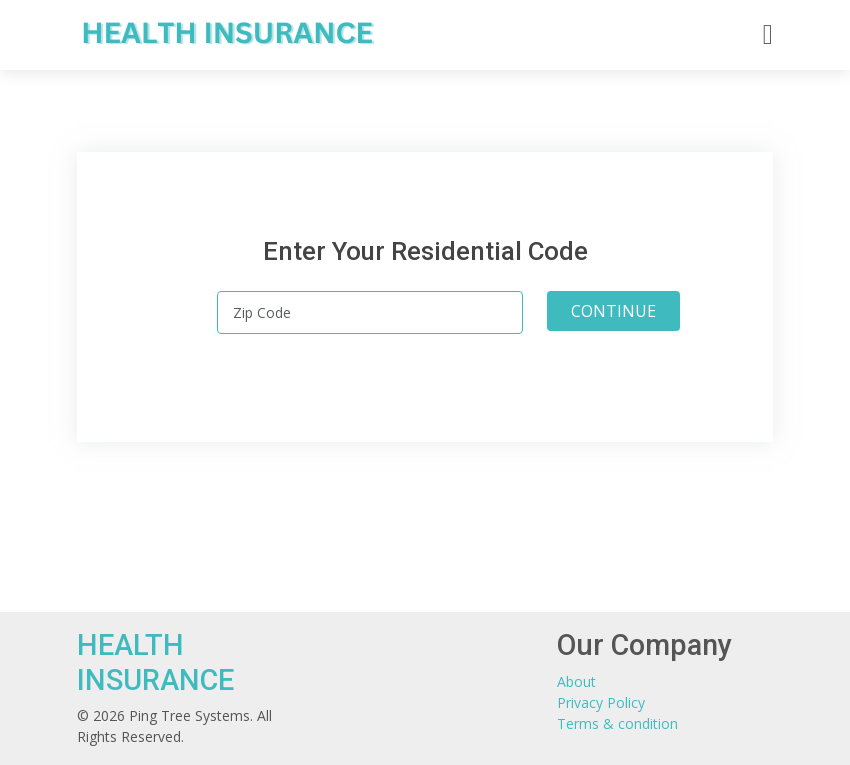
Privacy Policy (601, 702)
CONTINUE (613, 311)
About (576, 681)
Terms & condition (617, 723)
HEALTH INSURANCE (155, 662)
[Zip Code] (370, 312)
